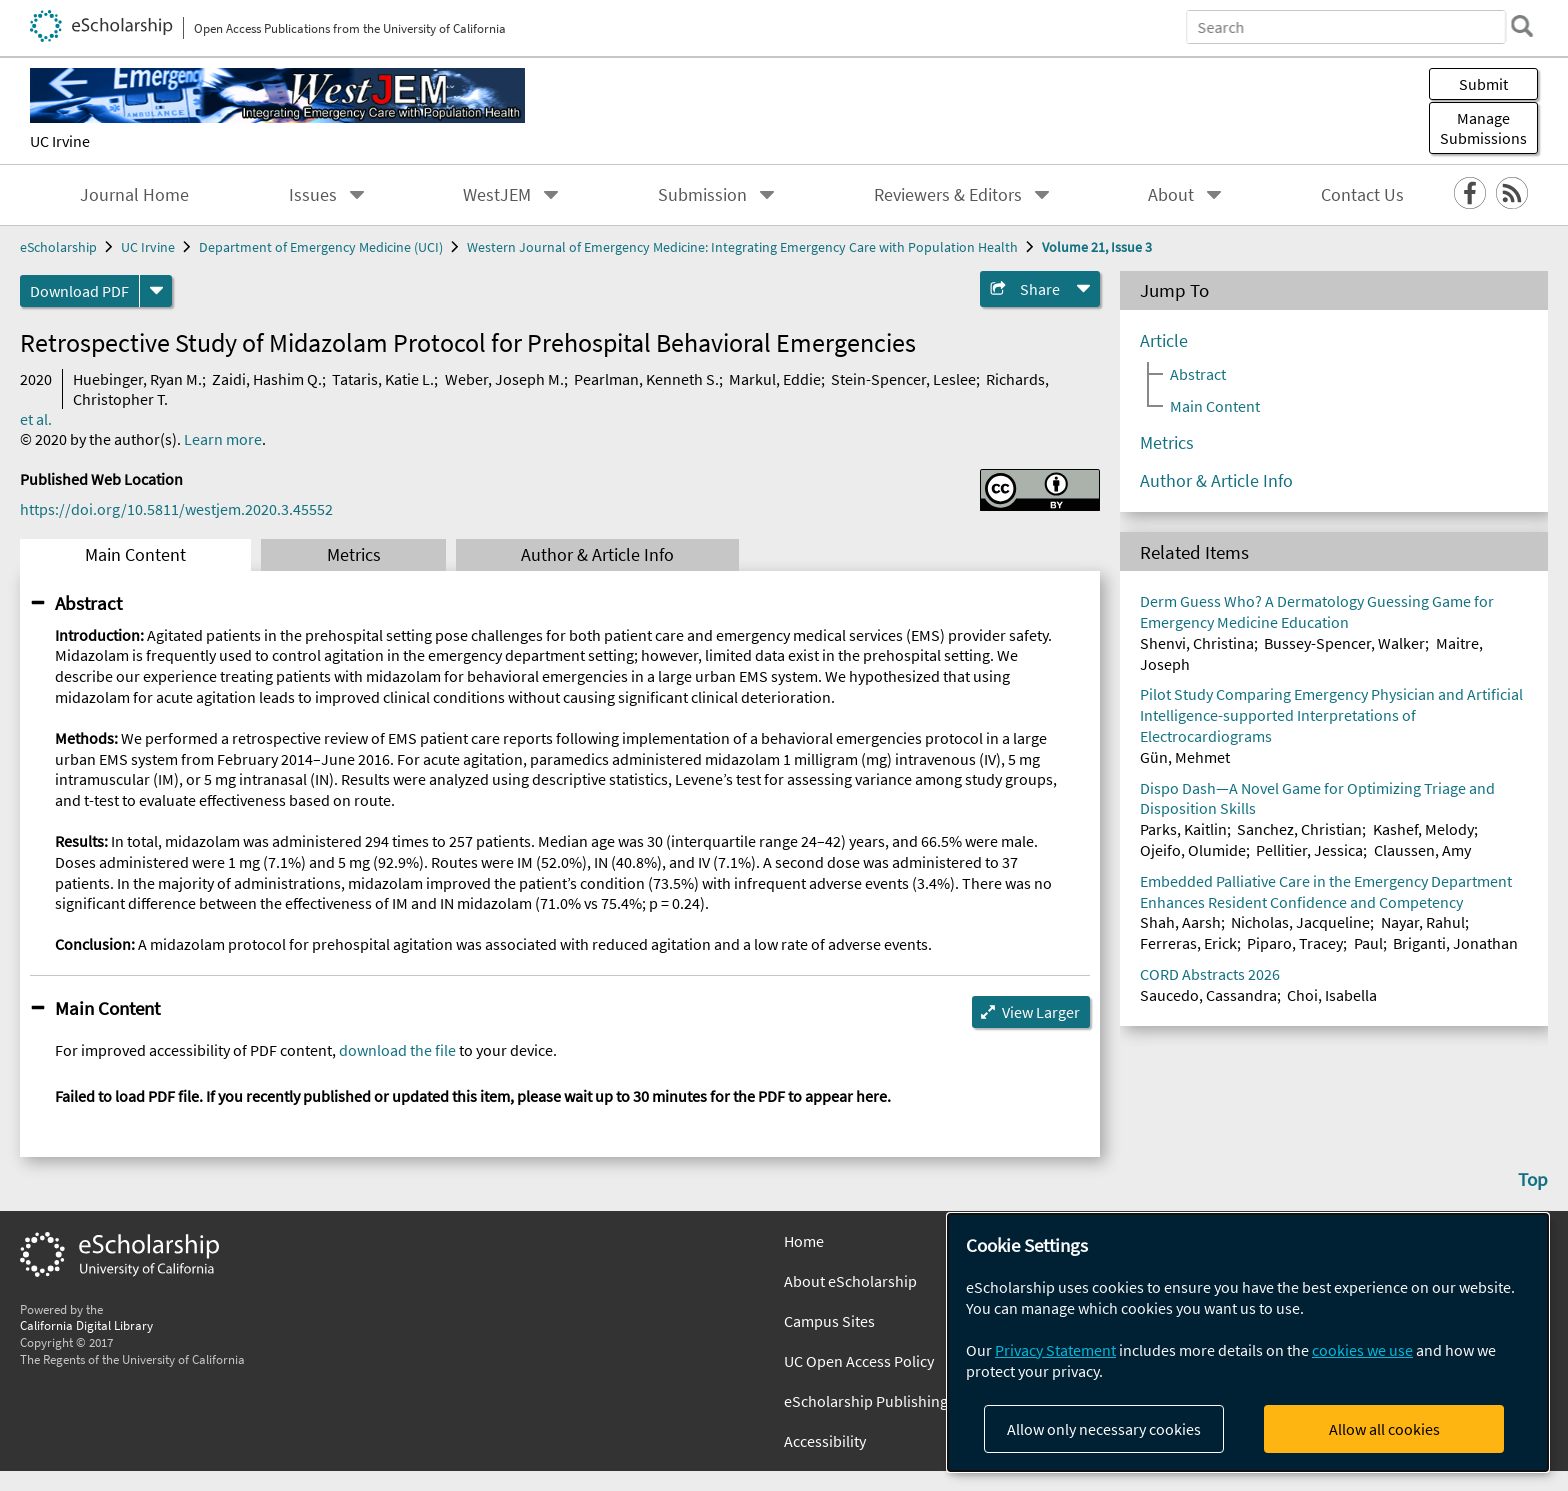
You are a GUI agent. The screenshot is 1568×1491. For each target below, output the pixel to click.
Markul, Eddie (775, 379)
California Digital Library (86, 1325)
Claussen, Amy (1422, 850)
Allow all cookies (1384, 1429)
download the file (397, 1050)
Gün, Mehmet (1185, 757)
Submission (702, 195)
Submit (1483, 84)
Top (1533, 1179)
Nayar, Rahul (1423, 922)
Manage (1483, 128)
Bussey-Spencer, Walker (1344, 643)
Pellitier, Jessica (1309, 850)
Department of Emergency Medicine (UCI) (321, 247)
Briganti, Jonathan (1455, 943)
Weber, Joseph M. (504, 379)
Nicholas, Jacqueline (1300, 922)
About (1171, 195)
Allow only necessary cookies (1104, 1429)
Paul (1368, 943)
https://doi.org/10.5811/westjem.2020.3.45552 (176, 509)
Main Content (135, 555)
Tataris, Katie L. (383, 379)
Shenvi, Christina (1197, 643)
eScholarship (58, 247)
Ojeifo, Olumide (1193, 850)
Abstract (88, 603)
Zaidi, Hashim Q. (267, 379)
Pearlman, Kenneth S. (646, 379)
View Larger (1041, 1012)
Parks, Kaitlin (1183, 829)
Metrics (354, 555)
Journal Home (134, 195)
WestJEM (497, 195)
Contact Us (1362, 195)
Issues (313, 195)
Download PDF (79, 291)
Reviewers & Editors (948, 195)
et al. (36, 419)
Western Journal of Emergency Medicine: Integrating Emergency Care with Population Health (742, 247)
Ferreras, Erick (1188, 943)
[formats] (156, 291)
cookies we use (1362, 1350)
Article (1164, 341)
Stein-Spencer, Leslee (903, 379)
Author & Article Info (597, 555)
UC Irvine (60, 141)
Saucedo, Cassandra (1208, 995)
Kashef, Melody (1423, 829)
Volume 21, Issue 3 (1097, 247)
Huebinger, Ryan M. (137, 379)
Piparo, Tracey (1295, 943)
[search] (1522, 26)
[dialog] (1248, 1342)
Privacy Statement (1055, 1350)
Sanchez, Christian (1299, 829)
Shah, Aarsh (1180, 922)
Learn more (223, 439)
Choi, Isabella (1332, 995)
